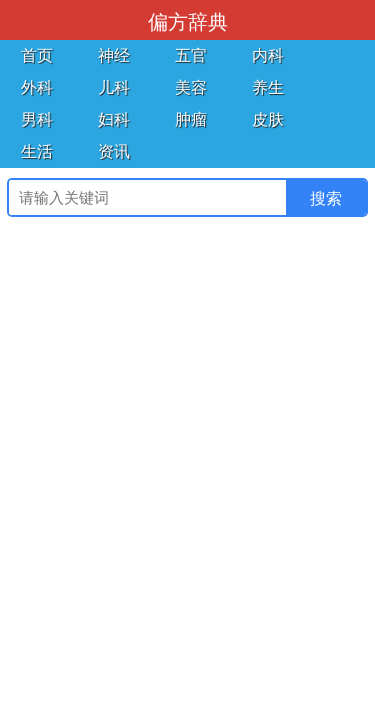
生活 (37, 151)
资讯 (114, 151)
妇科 (114, 119)
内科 (268, 55)
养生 (268, 87)
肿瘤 (191, 119)
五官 (191, 55)
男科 (37, 119)
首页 (37, 55)
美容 (191, 87)
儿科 (114, 87)
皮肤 (268, 119)
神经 (114, 55)
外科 (37, 87)
